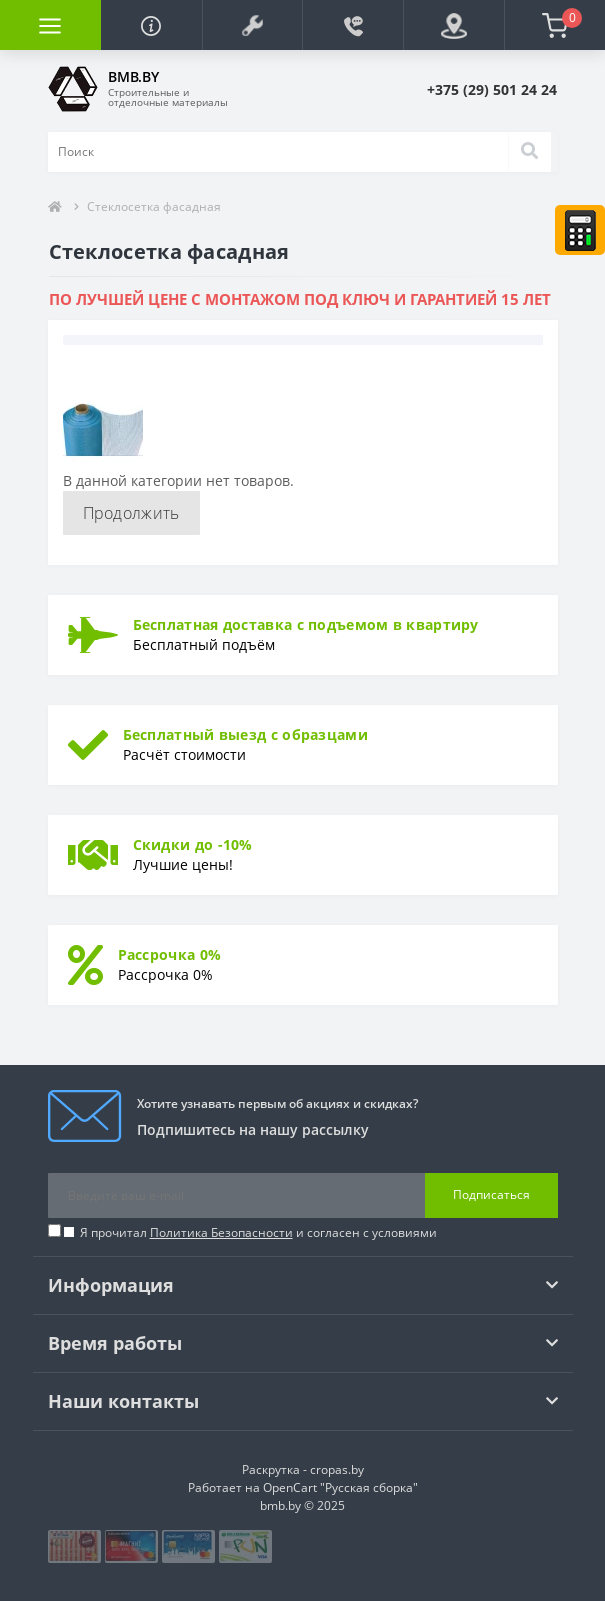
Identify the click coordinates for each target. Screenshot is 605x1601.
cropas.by (337, 1469)
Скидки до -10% (193, 844)
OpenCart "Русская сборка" (340, 1487)
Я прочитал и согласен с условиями (258, 1232)
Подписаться (491, 1194)
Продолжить (131, 513)
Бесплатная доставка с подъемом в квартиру (306, 624)
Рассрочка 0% (170, 954)
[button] (252, 25)
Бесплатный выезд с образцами (245, 734)
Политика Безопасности (221, 1232)
